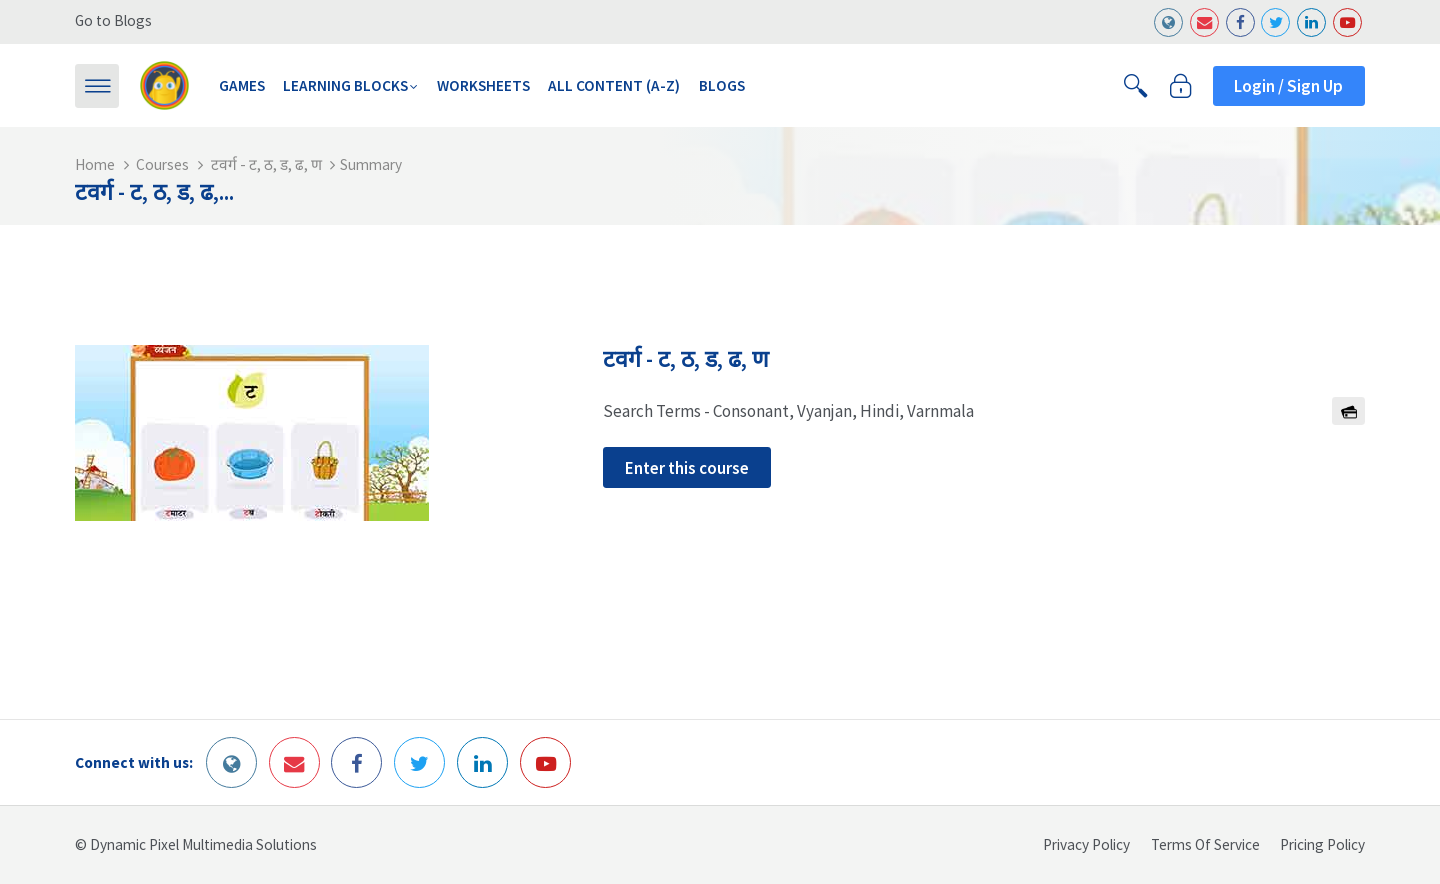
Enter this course (687, 468)
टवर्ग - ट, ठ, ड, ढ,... (154, 191)
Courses (162, 164)
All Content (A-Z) (614, 85)
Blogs (722, 85)
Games (242, 85)
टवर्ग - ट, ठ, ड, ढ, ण (266, 164)
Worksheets (483, 85)
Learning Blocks (345, 85)
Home (95, 164)
